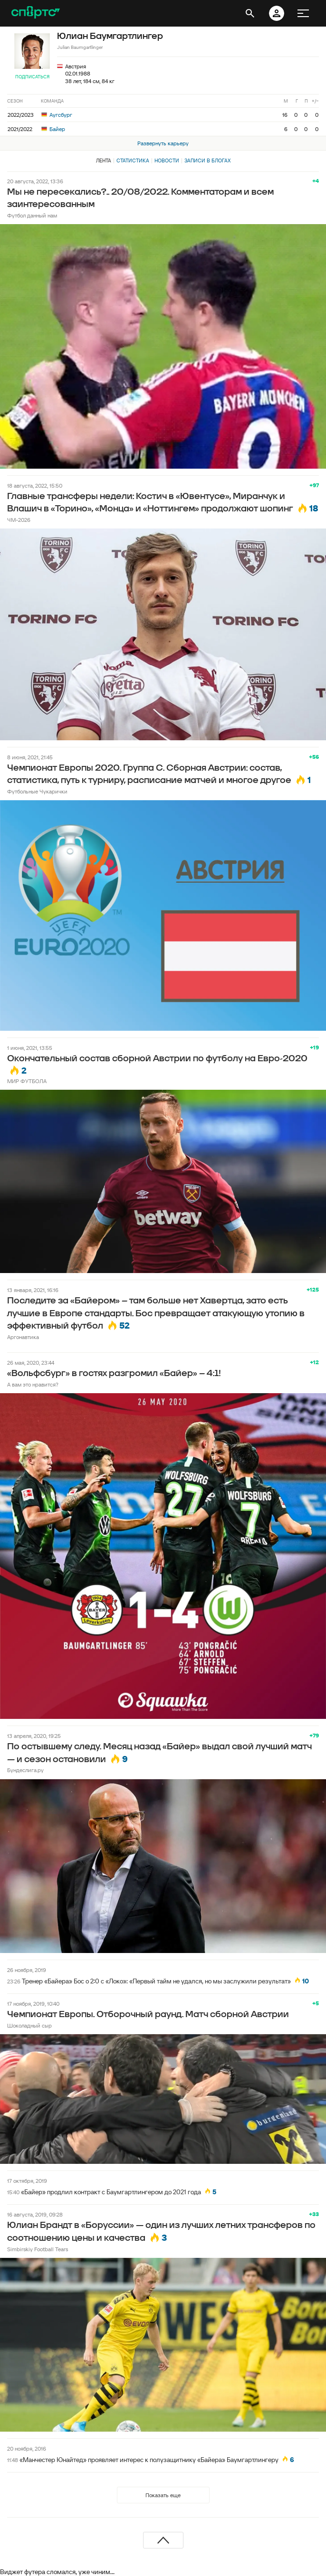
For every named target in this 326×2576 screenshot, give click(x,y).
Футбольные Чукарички (37, 791)
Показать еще (163, 2495)
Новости (166, 160)
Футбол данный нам (32, 215)
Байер (53, 128)
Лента (103, 160)
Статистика (132, 160)
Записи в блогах (207, 160)
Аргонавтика (23, 1336)
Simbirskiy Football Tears (37, 2249)
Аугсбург (56, 114)
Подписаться (32, 77)
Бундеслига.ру (25, 1770)
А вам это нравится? (32, 1384)
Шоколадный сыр (29, 2025)
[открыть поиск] (250, 13)
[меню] (303, 13)
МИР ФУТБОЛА (27, 1081)
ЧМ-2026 (18, 519)
